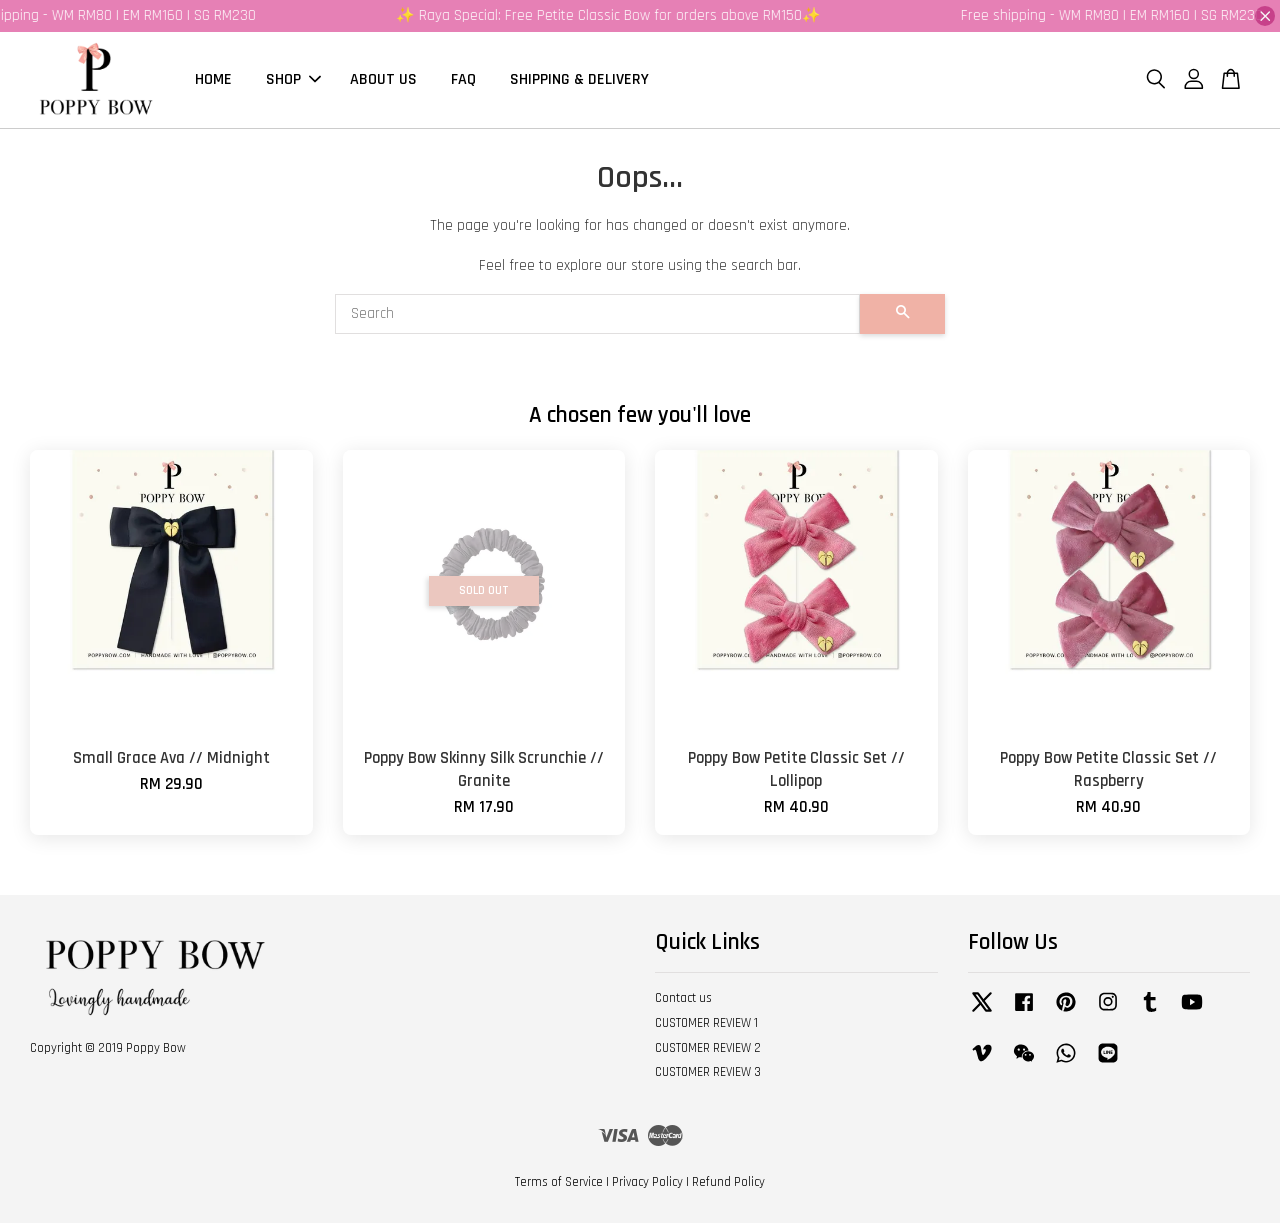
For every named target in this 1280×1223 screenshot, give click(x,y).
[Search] (597, 314)
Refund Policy (728, 1182)
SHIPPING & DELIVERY (579, 79)
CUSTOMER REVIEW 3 (708, 1072)
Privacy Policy (647, 1182)
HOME (213, 79)
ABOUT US (383, 79)
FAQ (463, 79)
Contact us (683, 998)
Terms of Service (559, 1182)
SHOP (293, 79)
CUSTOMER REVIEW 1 (706, 1023)
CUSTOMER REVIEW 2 (708, 1048)
